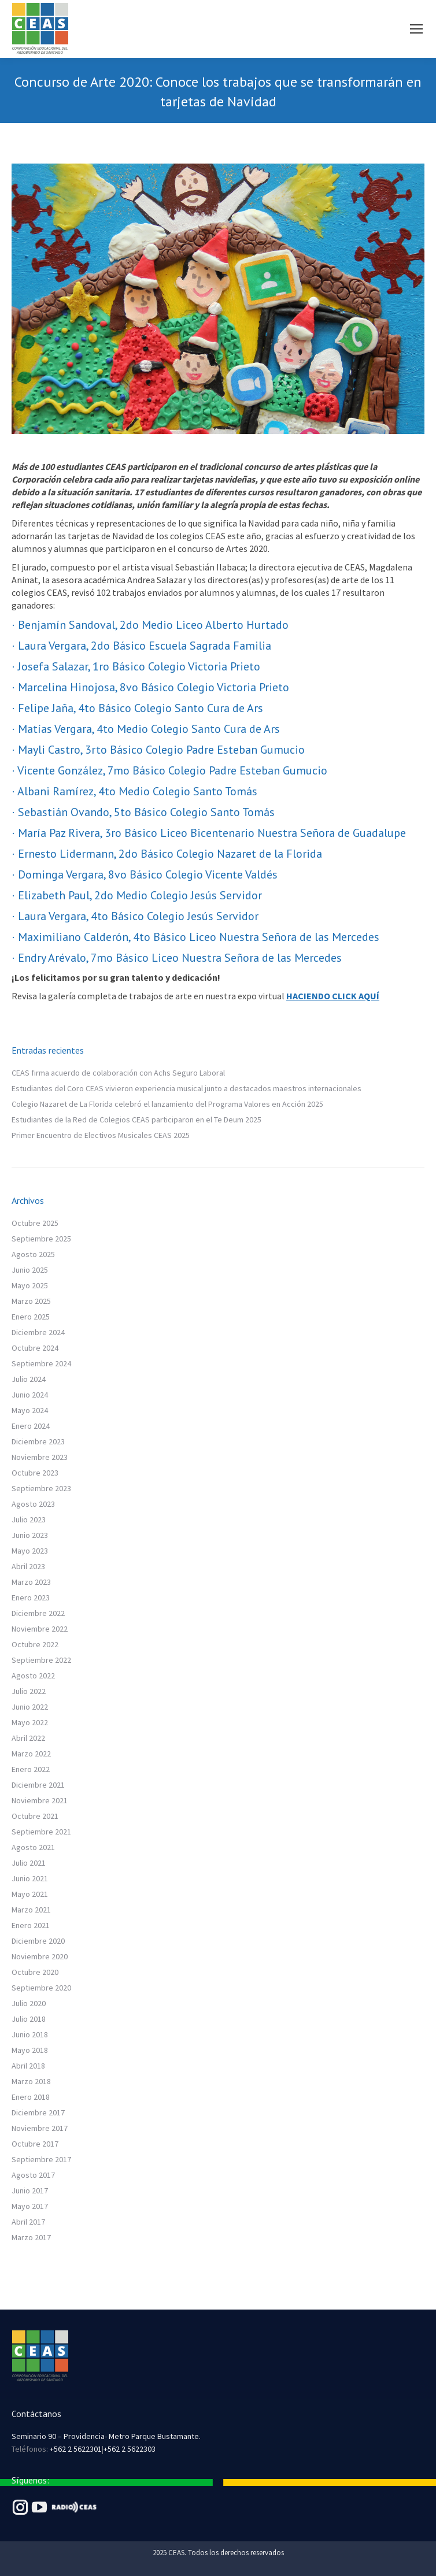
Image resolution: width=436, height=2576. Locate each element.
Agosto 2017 (33, 2175)
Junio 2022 (30, 1707)
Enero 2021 (31, 1925)
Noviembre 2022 (40, 1629)
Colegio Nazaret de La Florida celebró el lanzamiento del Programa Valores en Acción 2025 (167, 1104)
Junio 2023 (30, 1535)
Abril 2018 (28, 2065)
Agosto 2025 (33, 1254)
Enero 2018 (31, 2097)
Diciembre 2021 (38, 1785)
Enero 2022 (31, 1769)
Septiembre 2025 (41, 1238)
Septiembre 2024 (41, 1363)
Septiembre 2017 (41, 2159)
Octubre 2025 (35, 1223)
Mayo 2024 (30, 1410)
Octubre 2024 (35, 1348)
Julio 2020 (29, 2003)
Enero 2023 (31, 1597)
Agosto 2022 (33, 1675)
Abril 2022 (28, 1738)
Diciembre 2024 (38, 1332)
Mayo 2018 (30, 2050)
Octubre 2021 (35, 1816)
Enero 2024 (31, 1426)
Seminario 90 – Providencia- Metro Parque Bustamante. (106, 2436)
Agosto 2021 (33, 1847)
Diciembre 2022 (38, 1613)
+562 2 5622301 (76, 2449)
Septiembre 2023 (41, 1488)
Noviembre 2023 (40, 1457)
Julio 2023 (29, 1519)
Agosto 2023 (33, 1504)
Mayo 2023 (30, 1550)
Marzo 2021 (31, 1909)
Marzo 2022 (31, 1753)
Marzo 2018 (31, 2081)
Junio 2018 (30, 2034)
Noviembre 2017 (40, 2128)
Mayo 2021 (30, 1894)
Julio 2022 (29, 1691)
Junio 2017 (30, 2190)
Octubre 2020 (35, 1972)
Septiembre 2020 (41, 1987)
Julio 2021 (29, 1863)
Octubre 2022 (35, 1644)
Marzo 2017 (31, 2237)
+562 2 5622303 (130, 2449)
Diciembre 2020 (38, 1941)
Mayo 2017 (30, 2206)
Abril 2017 (28, 2222)
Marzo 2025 (31, 1301)
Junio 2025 (30, 1270)
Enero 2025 (31, 1316)
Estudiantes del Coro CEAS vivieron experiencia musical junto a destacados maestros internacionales (186, 1088)
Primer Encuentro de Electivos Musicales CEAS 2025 (101, 1135)
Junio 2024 (30, 1394)
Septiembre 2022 (41, 1660)
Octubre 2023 (35, 1472)
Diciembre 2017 (38, 2112)
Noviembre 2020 (40, 1956)
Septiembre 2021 (41, 1831)
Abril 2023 (28, 1566)
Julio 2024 (29, 1379)
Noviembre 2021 (40, 1800)
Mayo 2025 (30, 1285)
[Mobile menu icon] (416, 29)
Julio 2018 (29, 2019)
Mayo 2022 (30, 1722)
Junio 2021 (30, 1878)
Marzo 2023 (31, 1582)
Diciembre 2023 (38, 1441)
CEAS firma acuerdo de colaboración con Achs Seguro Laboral (118, 1073)
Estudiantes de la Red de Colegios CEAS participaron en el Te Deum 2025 (136, 1119)
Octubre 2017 (35, 2143)
